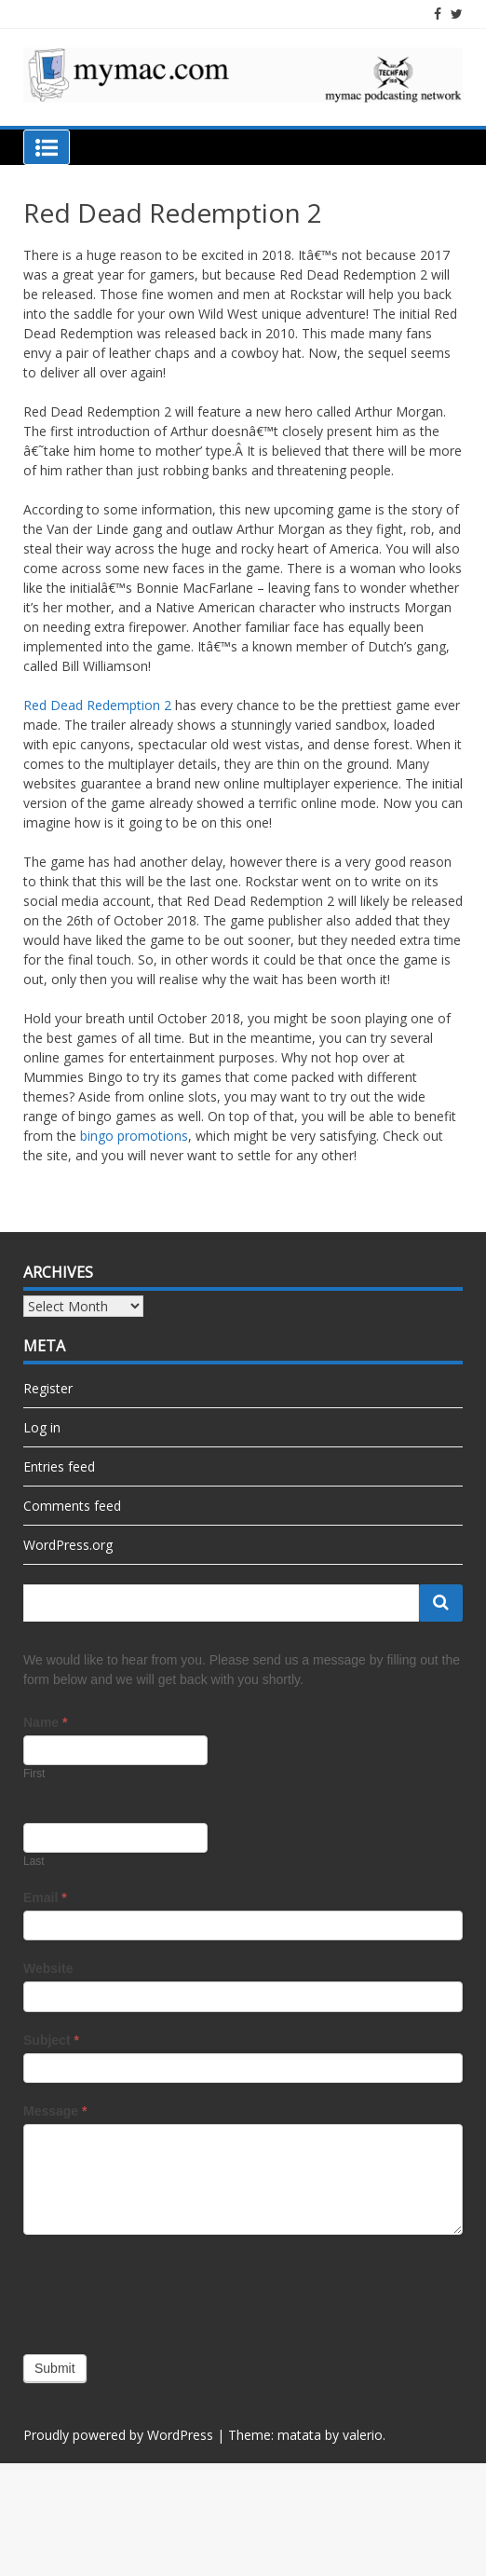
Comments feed (72, 1505)
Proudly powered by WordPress (118, 2435)
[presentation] (164, 2290)
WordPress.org (68, 1545)
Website (48, 1968)
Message (55, 2110)
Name (45, 1722)
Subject (51, 2040)
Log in (42, 1427)
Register (48, 1388)
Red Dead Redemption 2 (97, 705)
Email (45, 1897)
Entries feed (59, 1466)
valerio (363, 2435)
